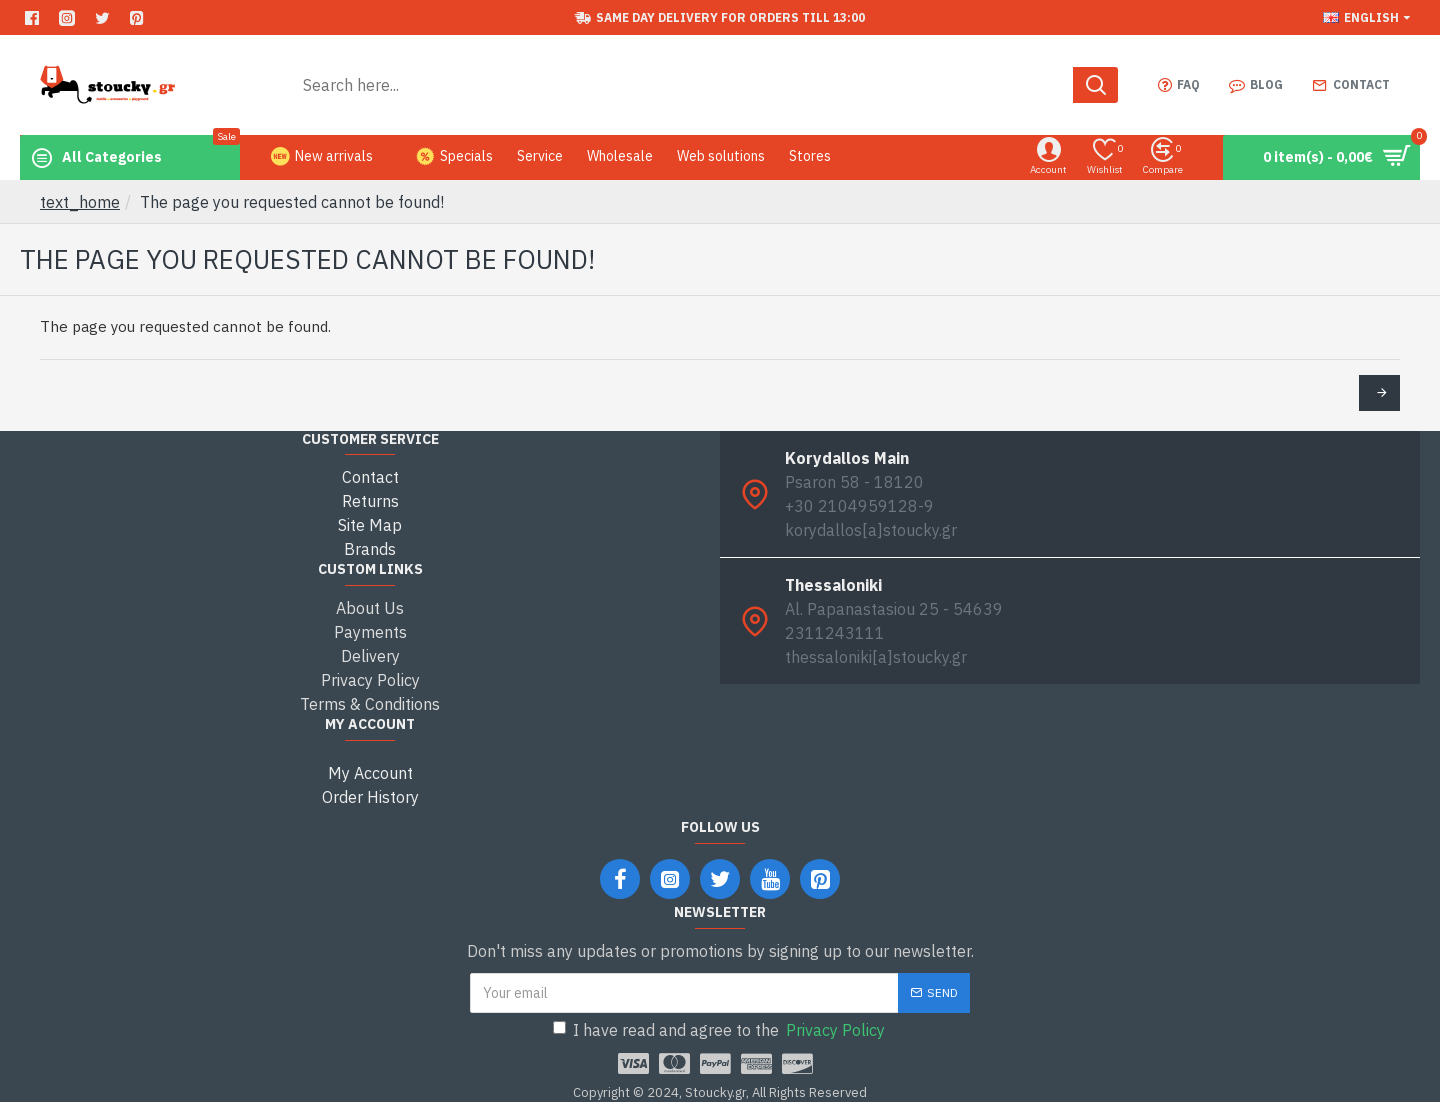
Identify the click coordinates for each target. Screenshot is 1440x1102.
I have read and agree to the (720, 1030)
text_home (80, 202)
